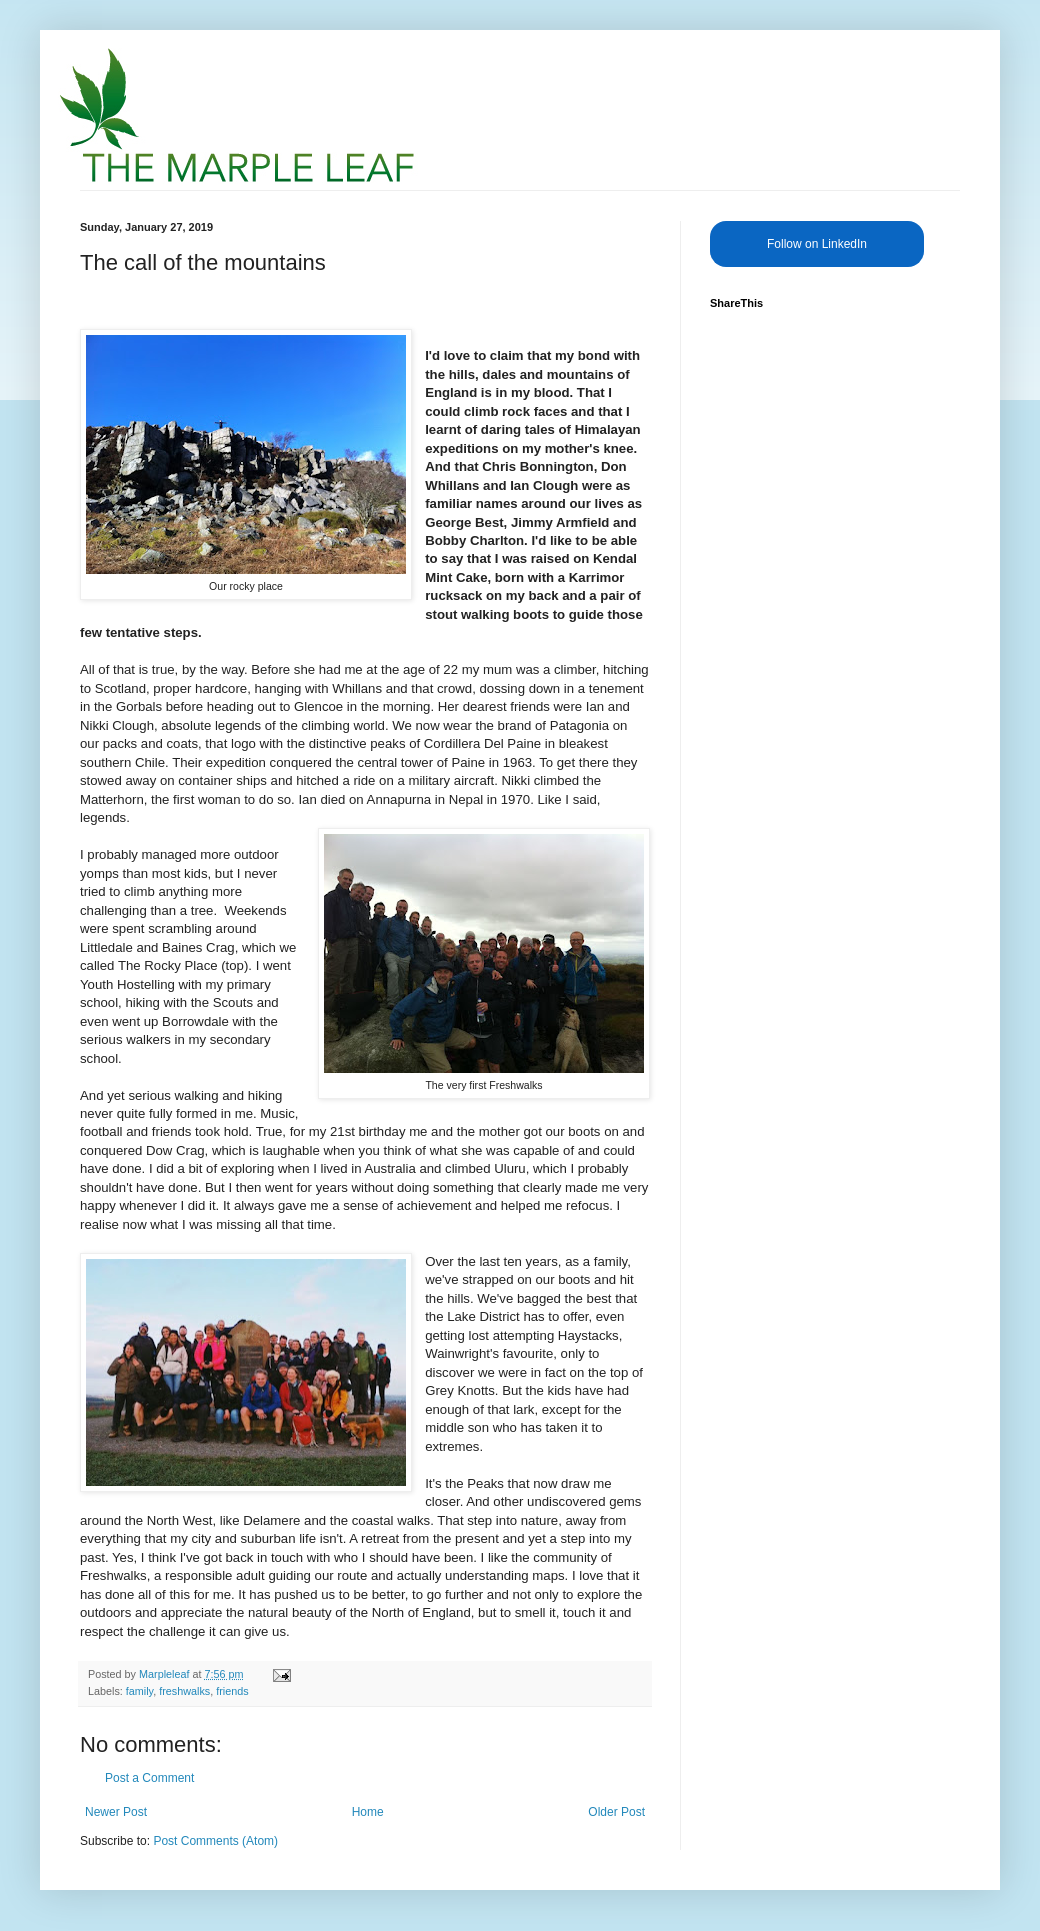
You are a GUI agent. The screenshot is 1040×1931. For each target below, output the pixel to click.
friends (232, 1691)
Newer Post (116, 1812)
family (139, 1691)
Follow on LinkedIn (817, 244)
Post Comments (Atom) (215, 1841)
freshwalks (184, 1691)
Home (368, 1812)
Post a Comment (149, 1778)
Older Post (616, 1812)
